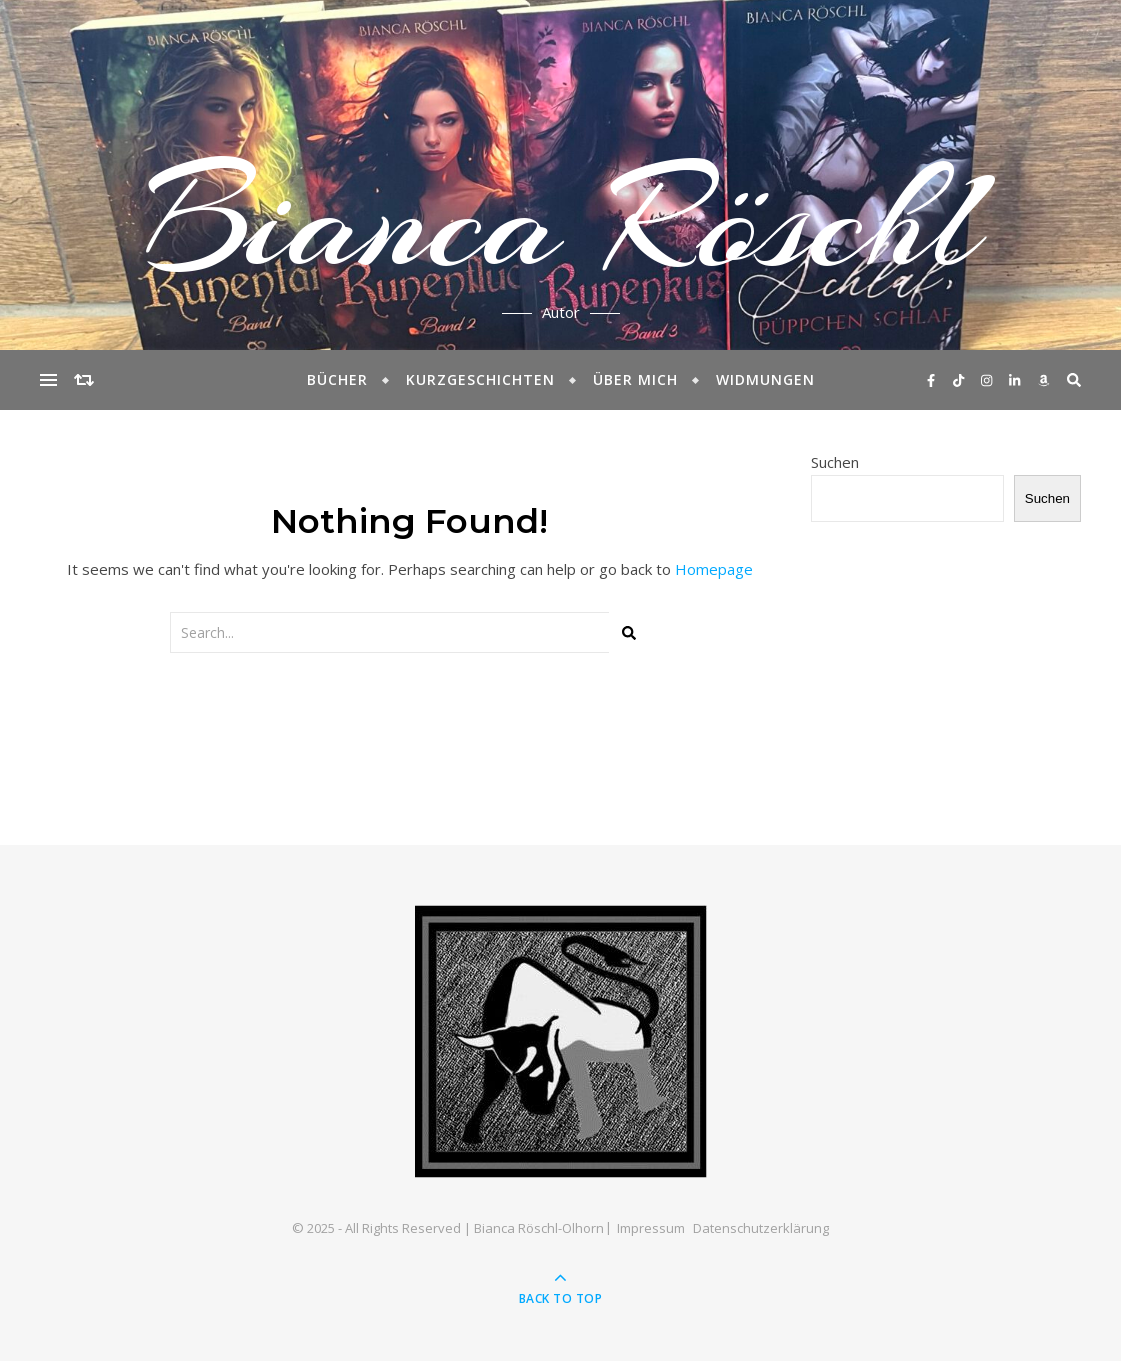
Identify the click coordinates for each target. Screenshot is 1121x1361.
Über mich (635, 379)
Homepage (714, 569)
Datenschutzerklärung (761, 1228)
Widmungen (765, 379)
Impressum (651, 1228)
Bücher (337, 379)
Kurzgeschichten (480, 379)
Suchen (835, 462)
